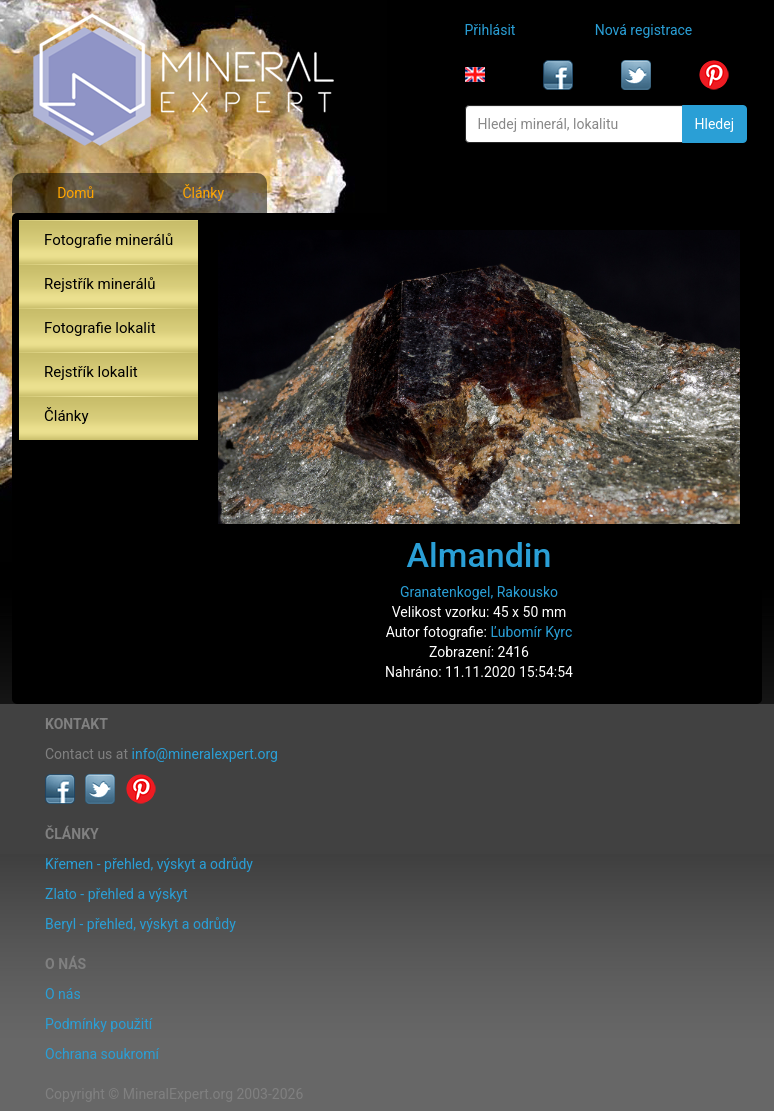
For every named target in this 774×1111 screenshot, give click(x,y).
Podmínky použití (98, 1024)
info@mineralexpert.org (205, 754)
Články (203, 193)
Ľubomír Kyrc (531, 632)
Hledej (714, 124)
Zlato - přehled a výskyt (116, 894)
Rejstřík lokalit (91, 372)
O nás (63, 994)
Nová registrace (644, 30)
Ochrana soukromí (102, 1054)
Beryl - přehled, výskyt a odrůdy (140, 924)
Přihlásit (490, 30)
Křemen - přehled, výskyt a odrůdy (149, 864)
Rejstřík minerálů (99, 284)
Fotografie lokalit (100, 328)
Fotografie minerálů (108, 240)
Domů (75, 193)
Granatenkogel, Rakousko (479, 592)
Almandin (479, 555)
